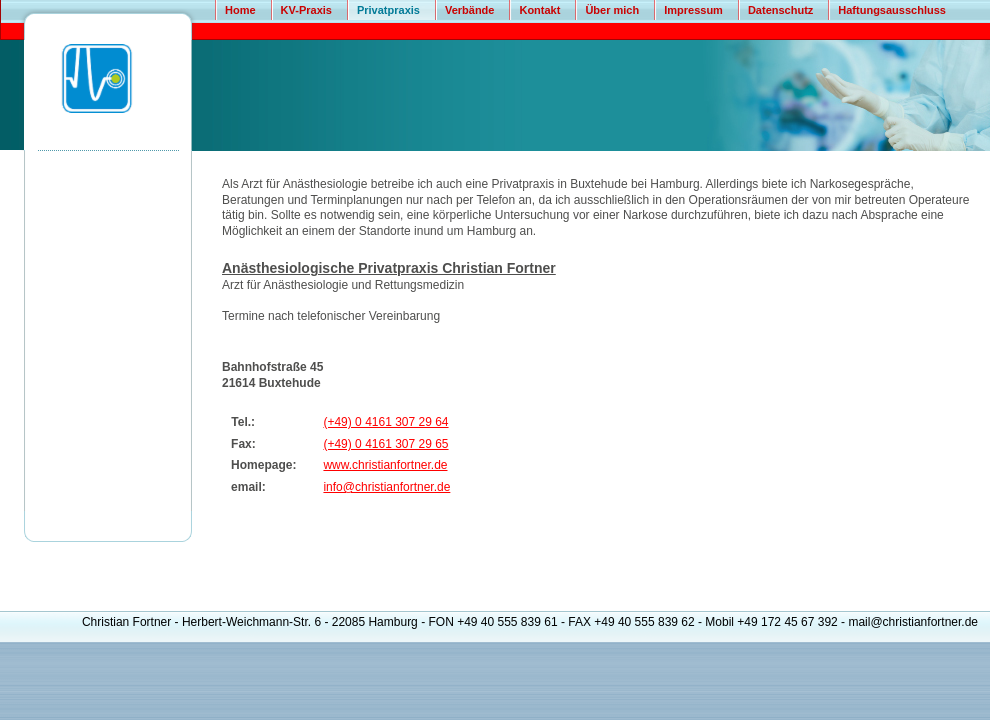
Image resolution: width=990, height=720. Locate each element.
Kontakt (539, 10)
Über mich (612, 10)
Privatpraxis (388, 10)
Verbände (470, 10)
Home (240, 10)
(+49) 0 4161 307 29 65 (385, 444)
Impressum (693, 10)
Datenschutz (780, 10)
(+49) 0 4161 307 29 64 (385, 422)
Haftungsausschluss (892, 10)
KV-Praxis (306, 10)
